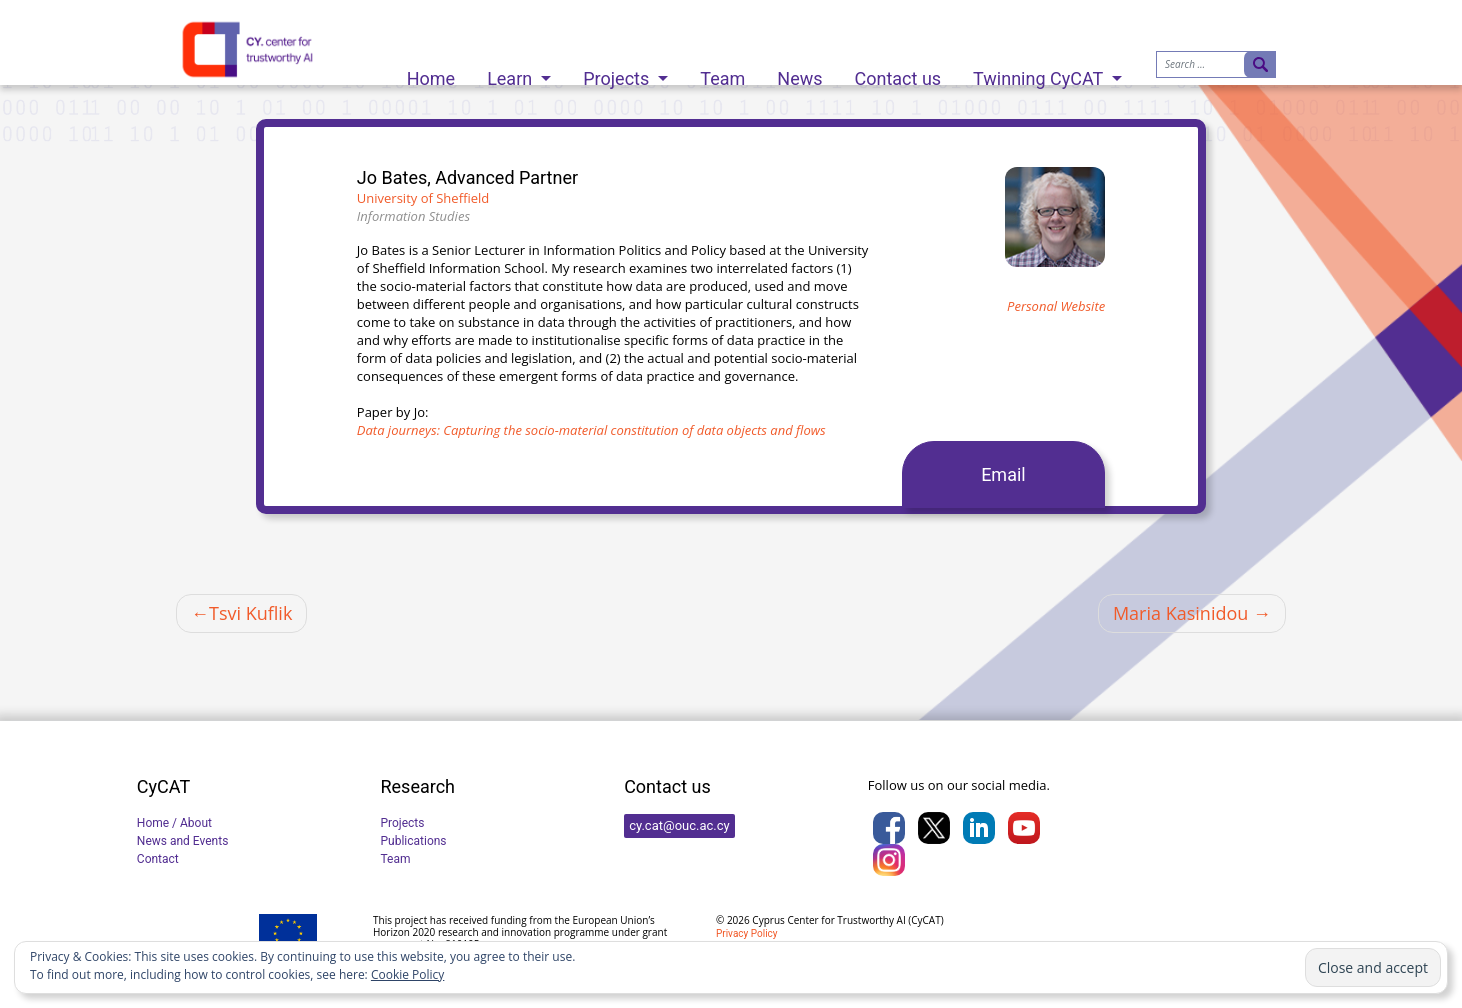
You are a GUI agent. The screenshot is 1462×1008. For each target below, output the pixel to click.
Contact (158, 859)
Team (722, 73)
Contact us (898, 73)
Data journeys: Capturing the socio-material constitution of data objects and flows (591, 430)
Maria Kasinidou (1180, 613)
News (799, 73)
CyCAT (925, 920)
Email (1003, 474)
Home (431, 73)
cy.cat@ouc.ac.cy (679, 825)
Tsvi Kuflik (250, 613)
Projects (618, 73)
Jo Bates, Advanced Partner (467, 177)
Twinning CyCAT (1040, 73)
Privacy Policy (747, 933)
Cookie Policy (407, 974)
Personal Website (1056, 306)
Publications (413, 841)
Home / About (174, 823)
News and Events (183, 841)
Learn (512, 73)
